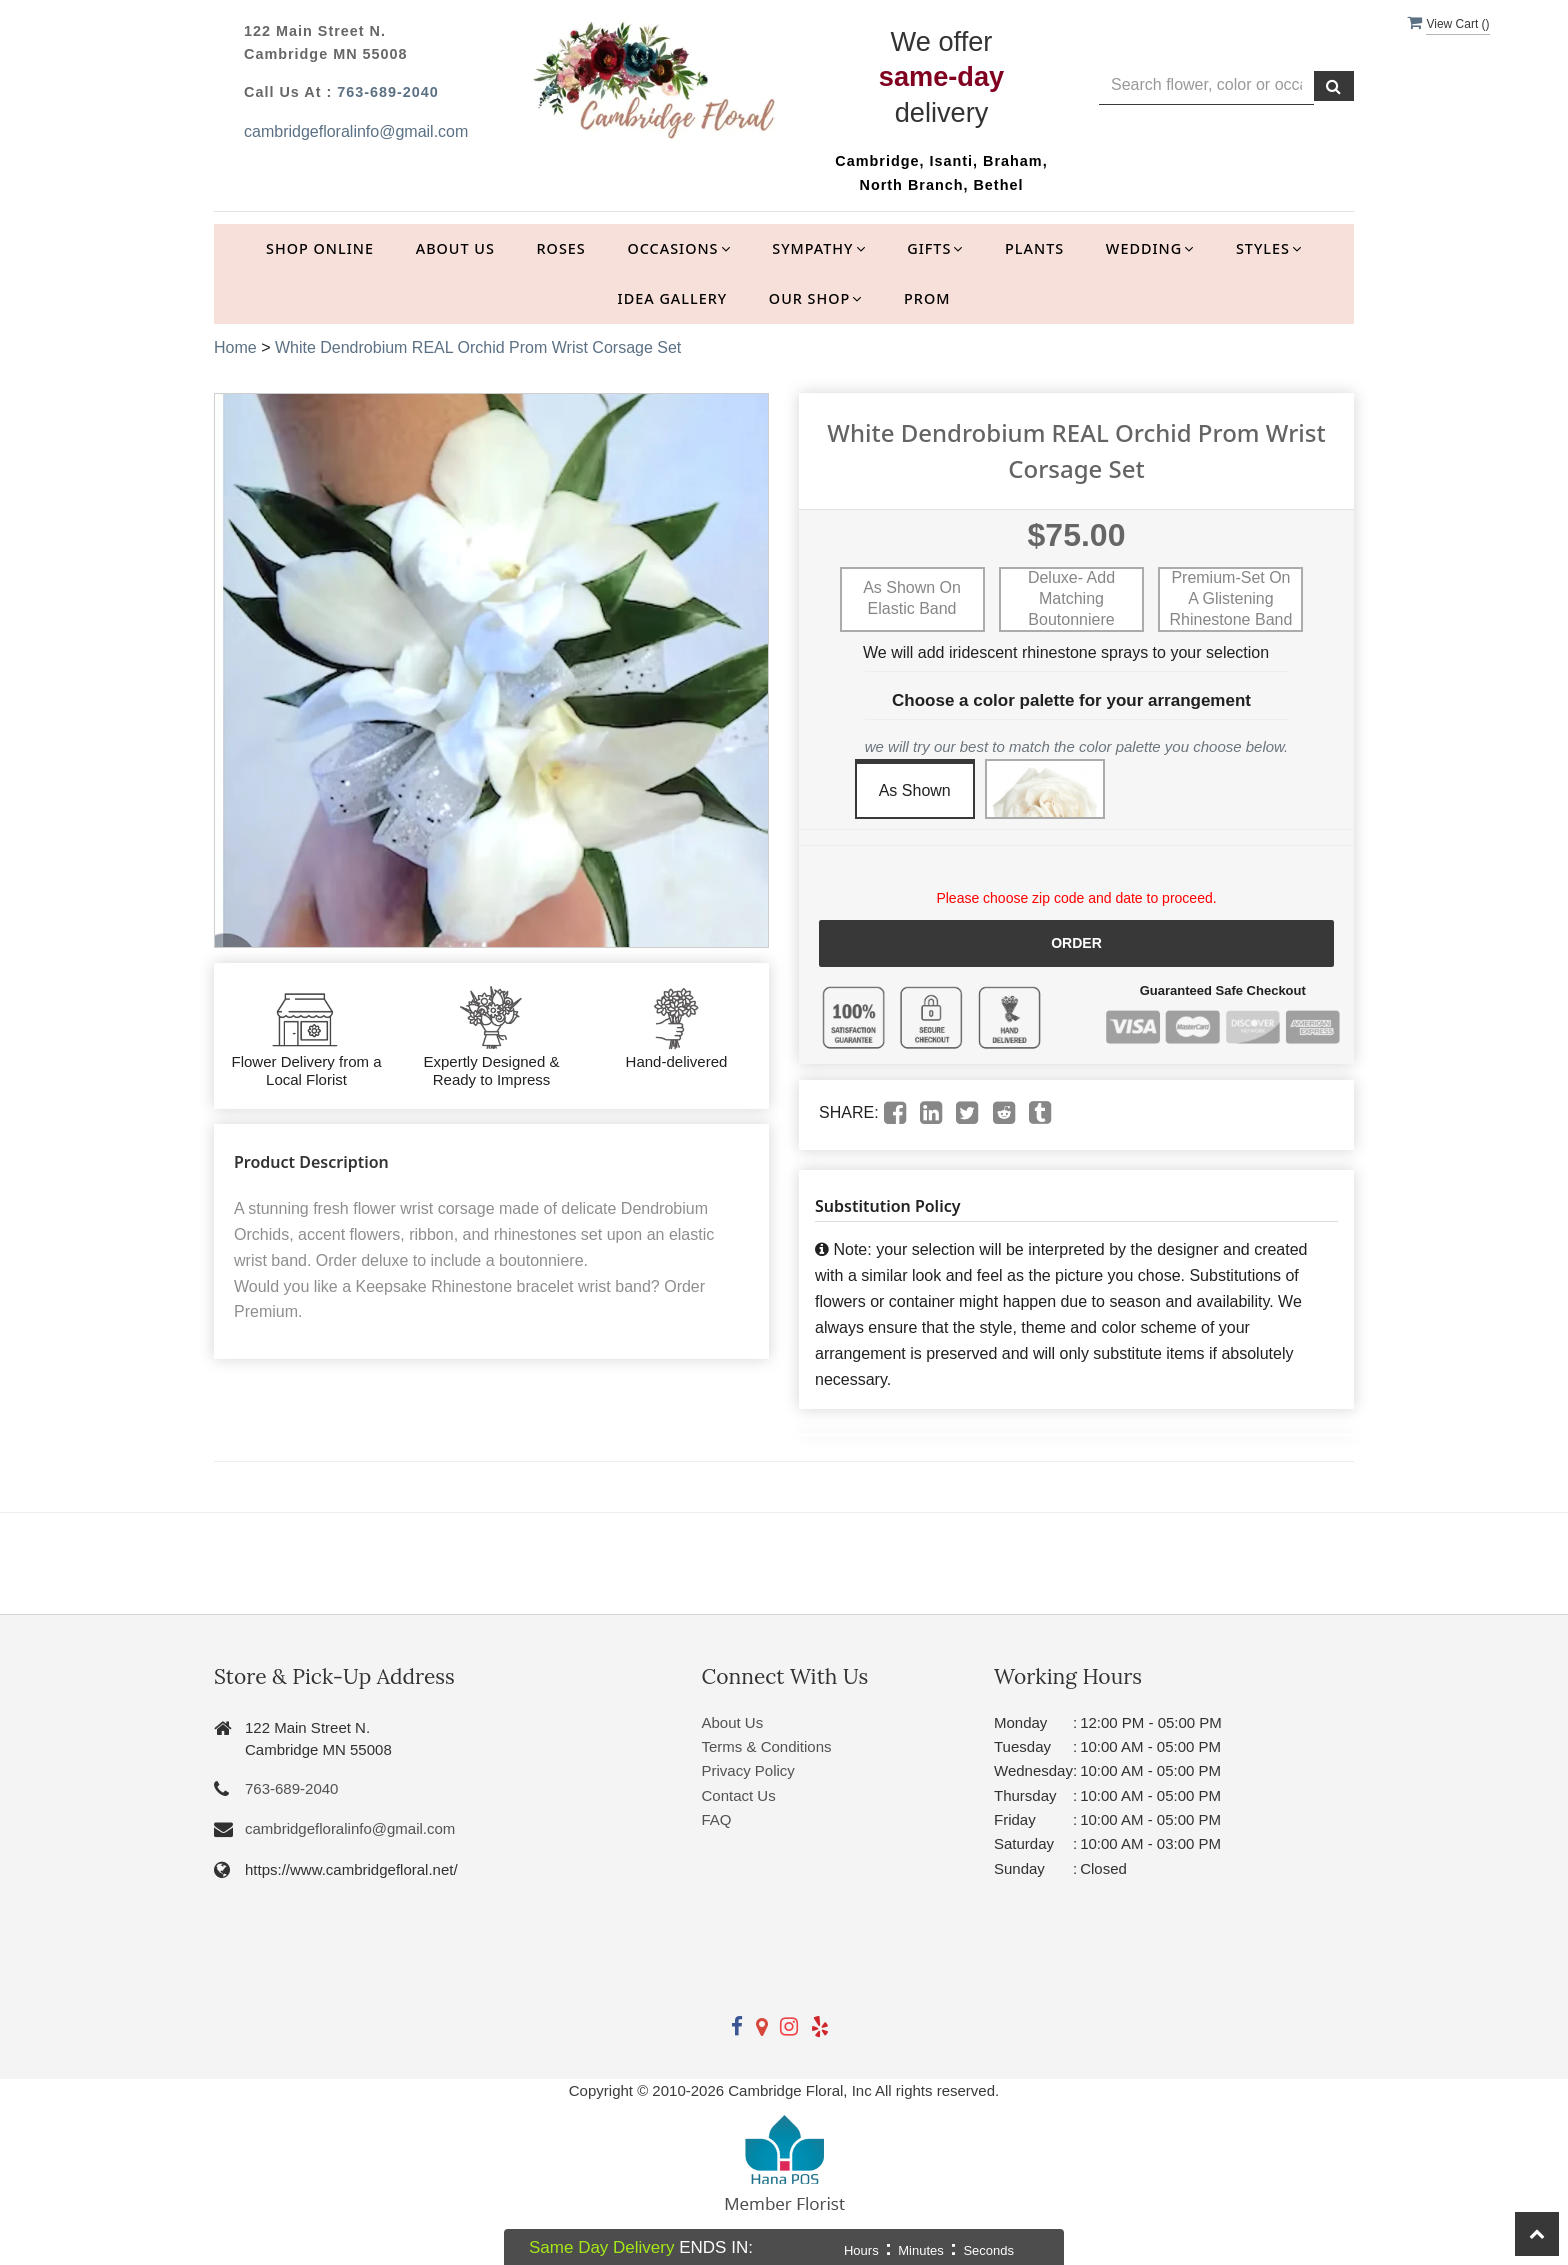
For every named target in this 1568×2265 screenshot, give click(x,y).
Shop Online (320, 248)
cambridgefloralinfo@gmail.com (356, 131)
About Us (455, 248)
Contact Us (739, 1795)
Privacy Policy (748, 1770)
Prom (927, 298)
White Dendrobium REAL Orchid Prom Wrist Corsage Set (478, 347)
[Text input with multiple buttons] (1206, 85)
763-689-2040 (388, 92)
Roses (561, 248)
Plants (1034, 248)
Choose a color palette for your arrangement (1071, 700)
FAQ (717, 1819)
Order (1076, 943)
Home (235, 347)
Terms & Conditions (767, 1746)
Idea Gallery (673, 298)
